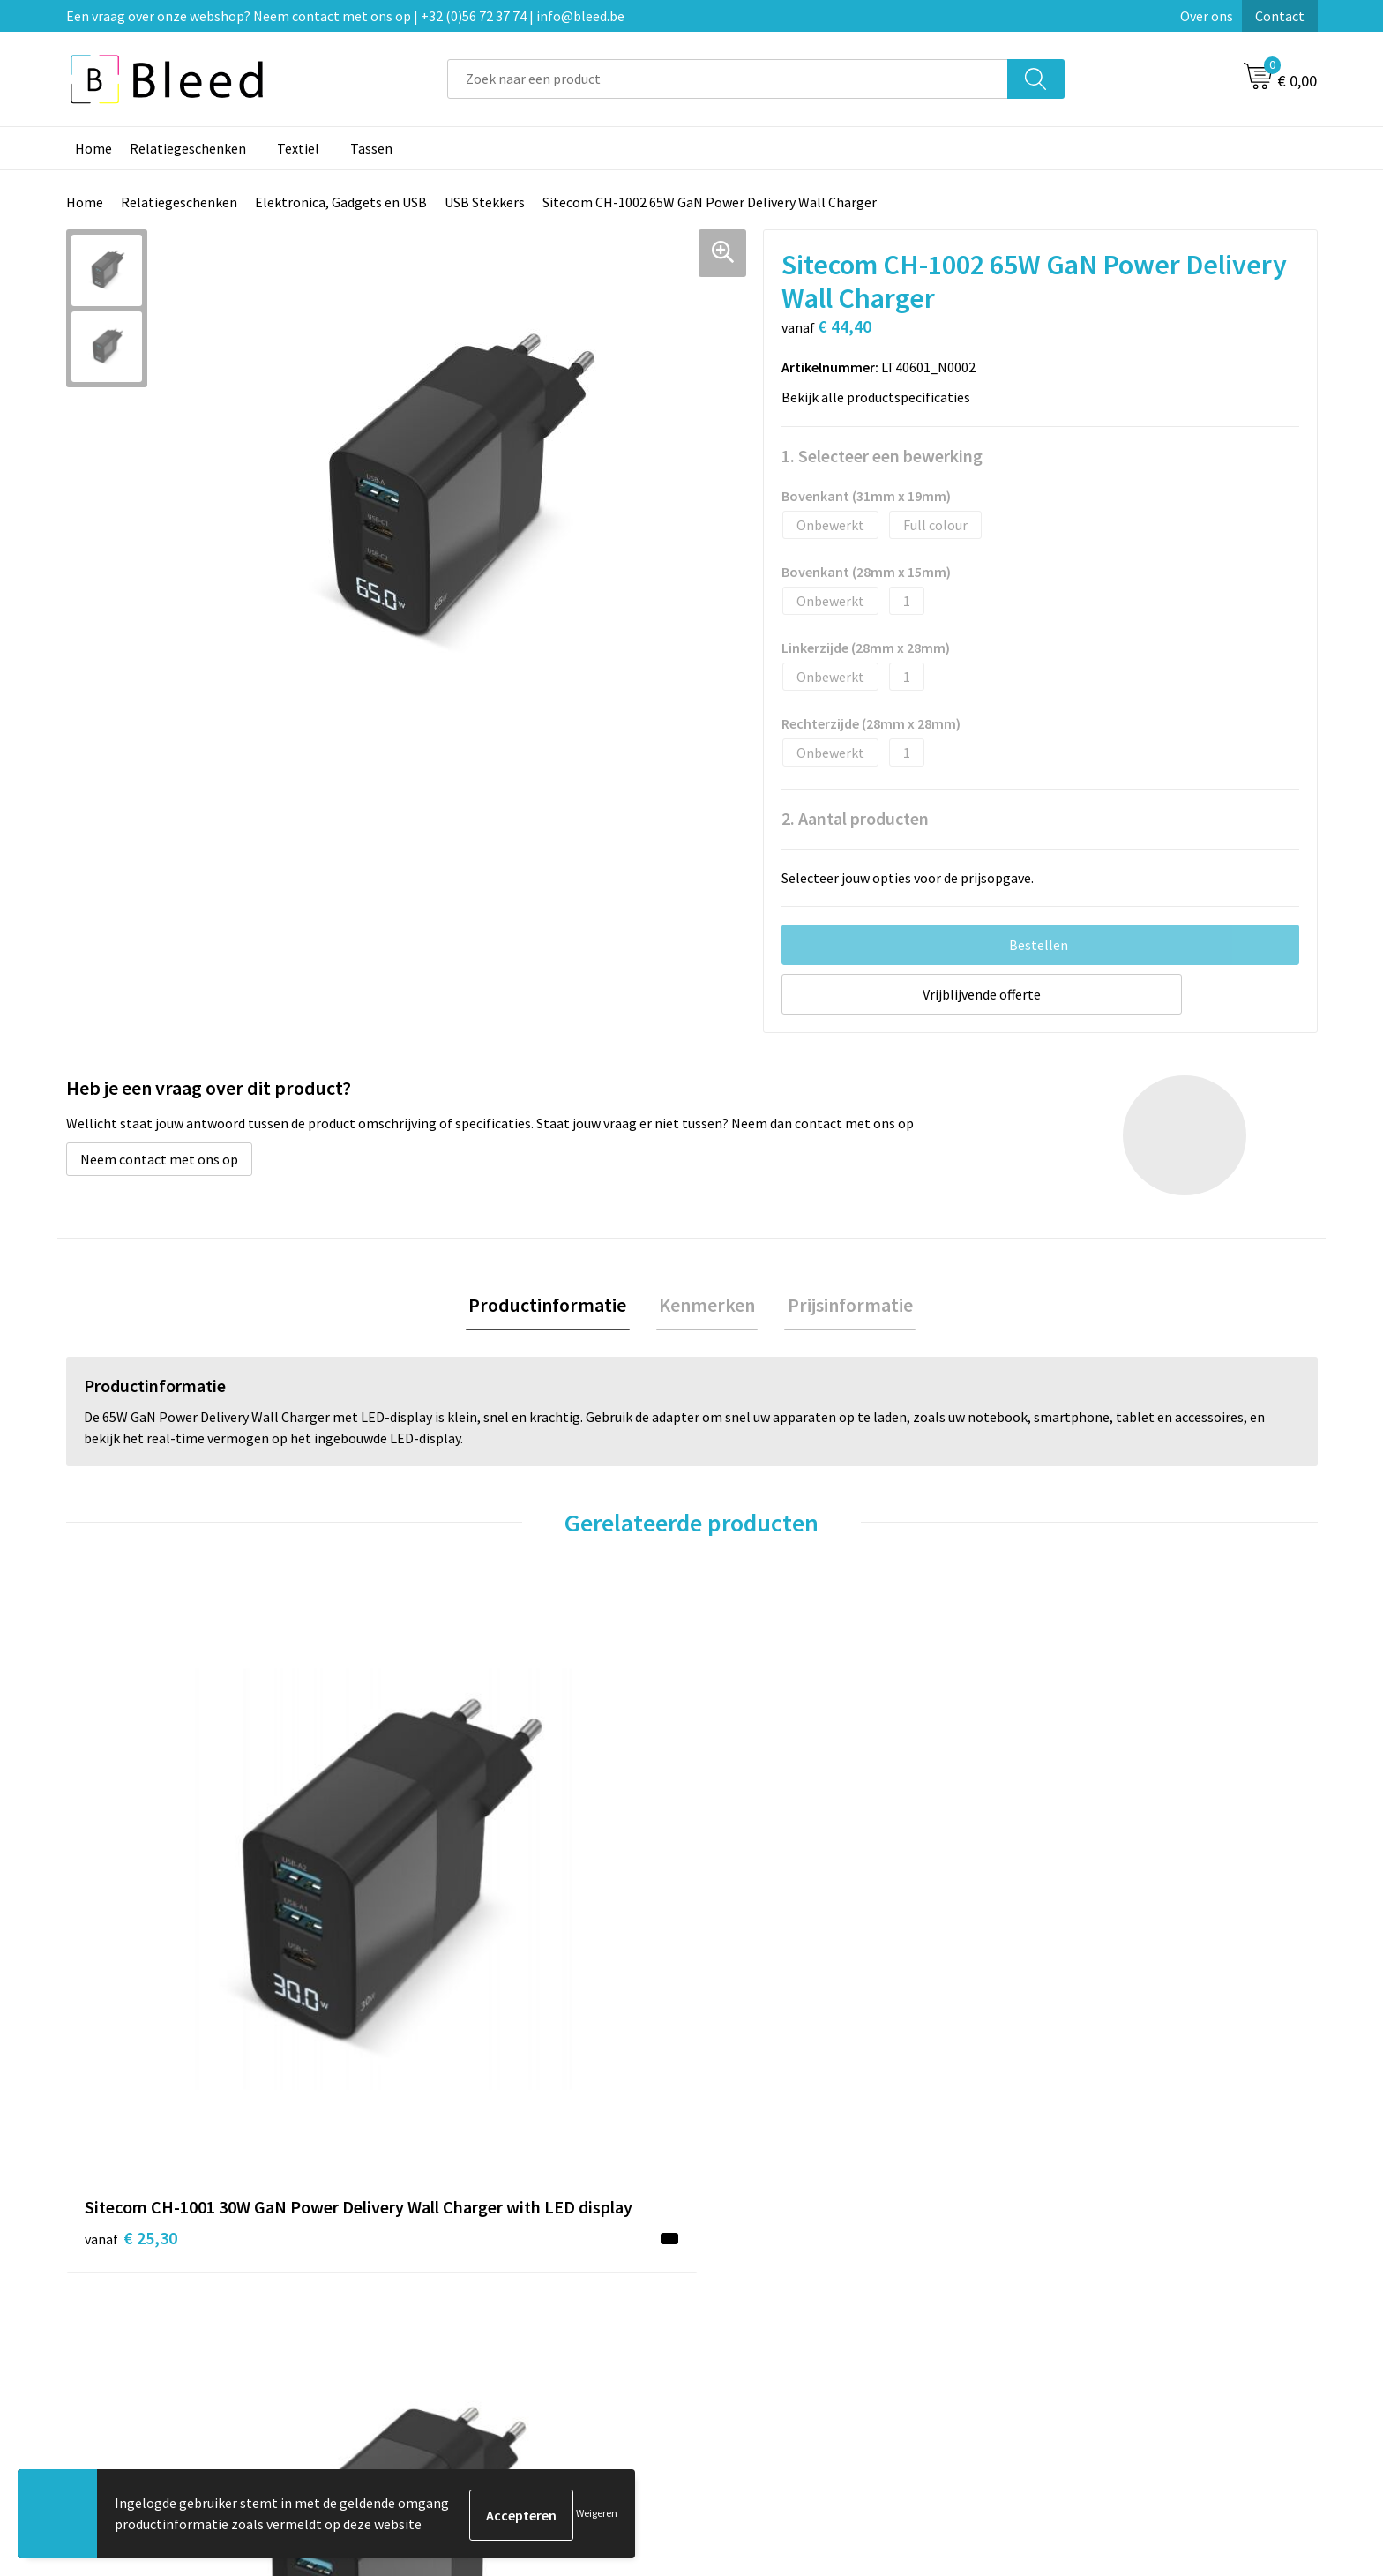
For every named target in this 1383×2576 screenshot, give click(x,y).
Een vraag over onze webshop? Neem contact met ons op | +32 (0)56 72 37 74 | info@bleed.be (345, 16)
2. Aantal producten (855, 818)
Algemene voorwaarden (1095, 2249)
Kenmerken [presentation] (707, 1306)
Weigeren (596, 2514)
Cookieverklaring (1075, 2276)
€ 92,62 (443, 1948)
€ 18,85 (756, 1948)
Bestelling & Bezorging (784, 2276)
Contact (1280, 16)
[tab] (553, 1307)
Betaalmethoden (766, 2302)
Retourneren (752, 2329)
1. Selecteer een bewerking (882, 456)
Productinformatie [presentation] (553, 1306)
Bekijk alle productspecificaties (881, 397)
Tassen (371, 148)
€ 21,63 (1069, 1948)
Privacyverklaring (1076, 2302)
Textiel (298, 148)
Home (93, 148)
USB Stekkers (485, 202)
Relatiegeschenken (188, 148)
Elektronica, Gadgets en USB (341, 202)
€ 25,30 (131, 1975)
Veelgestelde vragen (464, 2276)
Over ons (1206, 16)
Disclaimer (1056, 2329)
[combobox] (727, 79)
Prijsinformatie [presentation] (844, 1306)
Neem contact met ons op (159, 1159)
